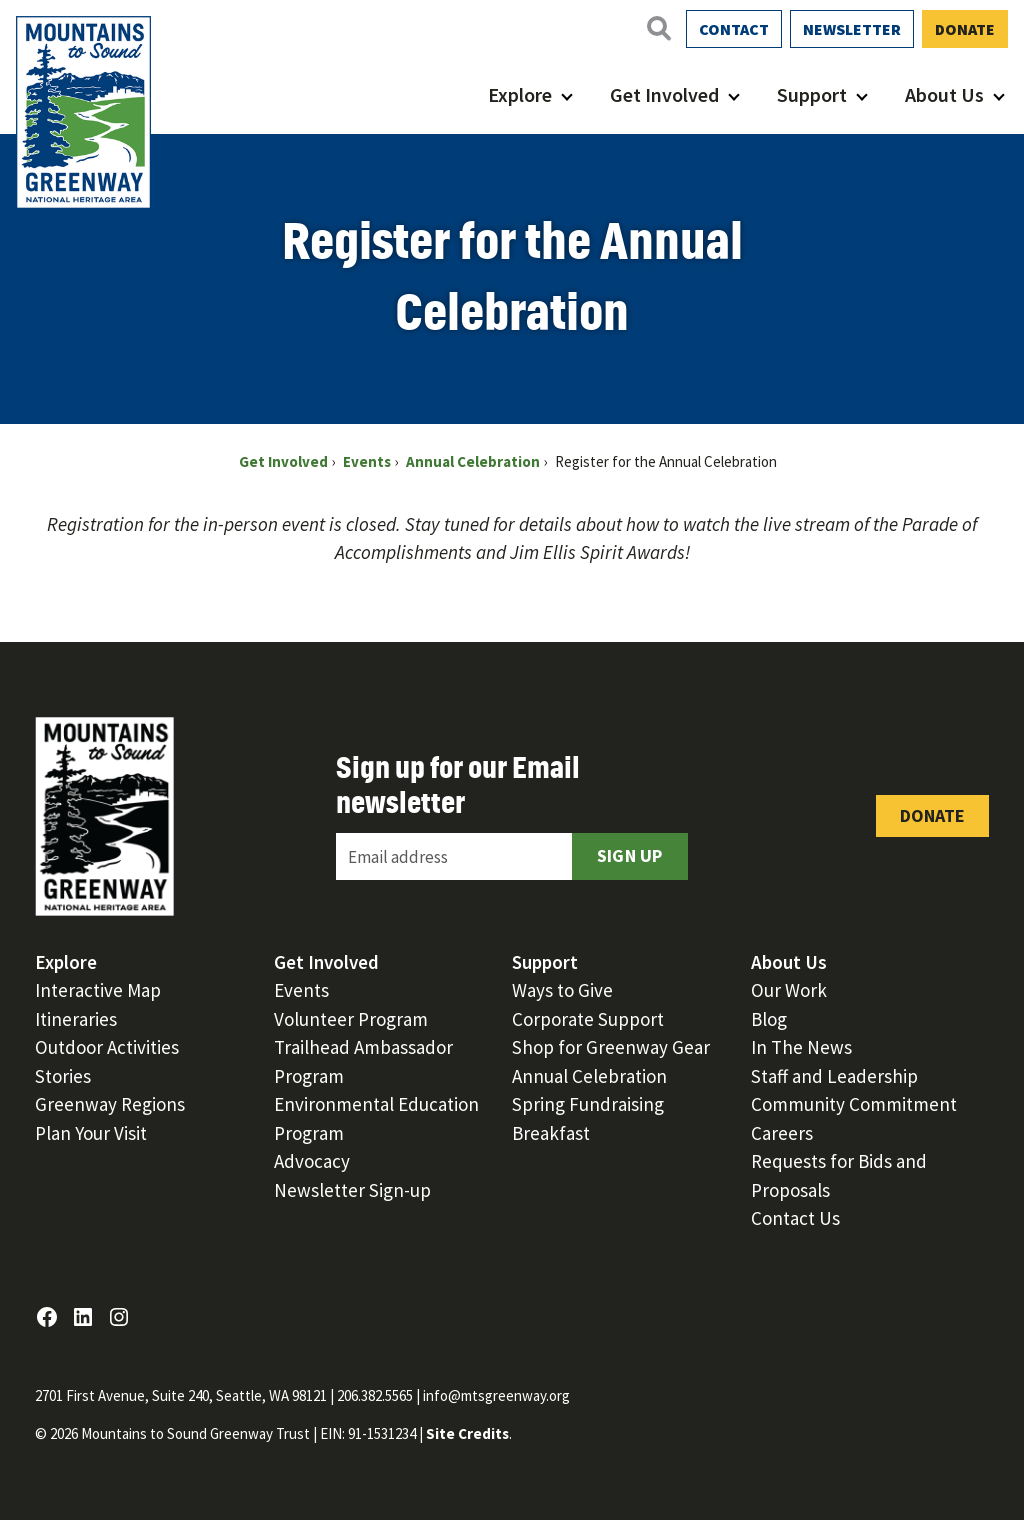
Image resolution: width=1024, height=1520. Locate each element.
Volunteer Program (351, 1019)
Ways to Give (562, 990)
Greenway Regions (110, 1104)
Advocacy (312, 1161)
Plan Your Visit (91, 1133)
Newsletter (852, 29)
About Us (944, 94)
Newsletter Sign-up (352, 1190)
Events (301, 990)
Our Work (789, 990)
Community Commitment (854, 1104)
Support (812, 94)
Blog (769, 1019)
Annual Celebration (589, 1076)
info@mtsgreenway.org (496, 1395)
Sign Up (630, 855)
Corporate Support (588, 1019)
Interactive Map (98, 990)
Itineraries (76, 1019)
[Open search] (658, 28)
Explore (520, 94)
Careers (782, 1133)
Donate (965, 29)
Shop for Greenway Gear (611, 1047)
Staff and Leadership (834, 1076)
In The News (801, 1047)
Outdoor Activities (107, 1047)
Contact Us (795, 1218)
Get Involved (664, 94)
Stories (63, 1076)
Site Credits (467, 1433)
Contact (734, 29)
